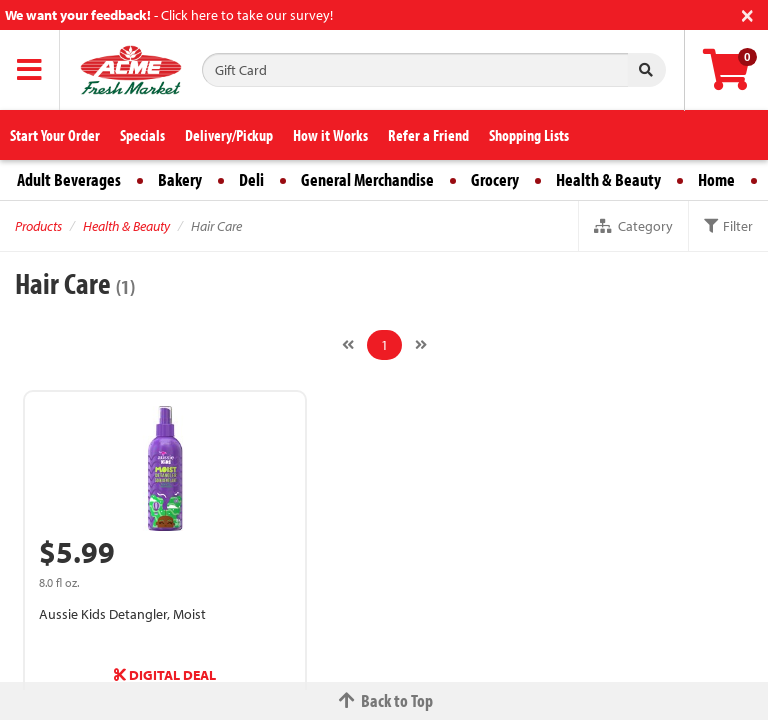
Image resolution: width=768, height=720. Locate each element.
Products (38, 226)
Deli (251, 179)
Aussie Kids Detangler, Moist (122, 614)
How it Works (330, 135)
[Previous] (348, 345)
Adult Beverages (69, 179)
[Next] (421, 345)
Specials (142, 135)
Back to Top (384, 700)
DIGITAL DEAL (165, 675)
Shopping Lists (529, 135)
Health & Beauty (608, 179)
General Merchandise (367, 179)
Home (716, 179)
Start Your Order (55, 135)
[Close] (747, 13)
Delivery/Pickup (229, 135)
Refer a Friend (428, 135)
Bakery (180, 179)
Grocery (495, 179)
